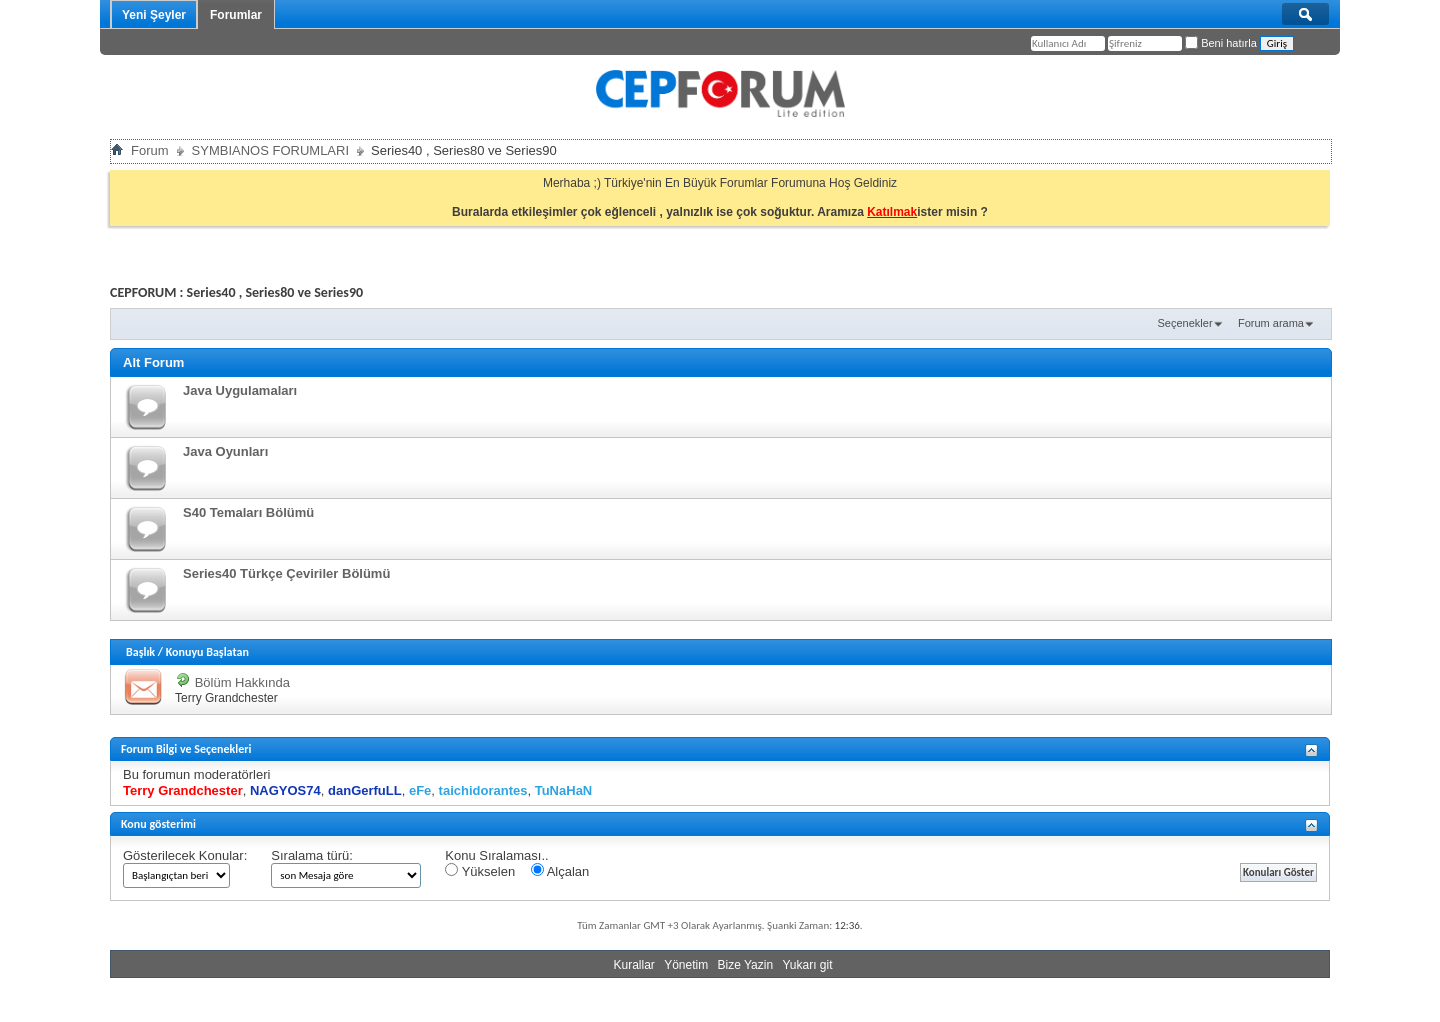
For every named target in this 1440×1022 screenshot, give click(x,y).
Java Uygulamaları (240, 390)
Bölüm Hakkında (242, 682)
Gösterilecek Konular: (185, 855)
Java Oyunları (225, 451)
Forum (150, 150)
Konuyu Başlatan (207, 652)
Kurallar (633, 965)
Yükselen (480, 871)
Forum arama (1271, 323)
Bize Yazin (746, 965)
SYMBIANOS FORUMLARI (270, 150)
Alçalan (560, 871)
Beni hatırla (1221, 43)
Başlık (140, 652)
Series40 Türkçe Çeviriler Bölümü (286, 573)
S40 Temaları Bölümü (248, 512)
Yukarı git (807, 965)
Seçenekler (1185, 323)
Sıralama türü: (312, 855)
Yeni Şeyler (154, 15)
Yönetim (686, 965)
